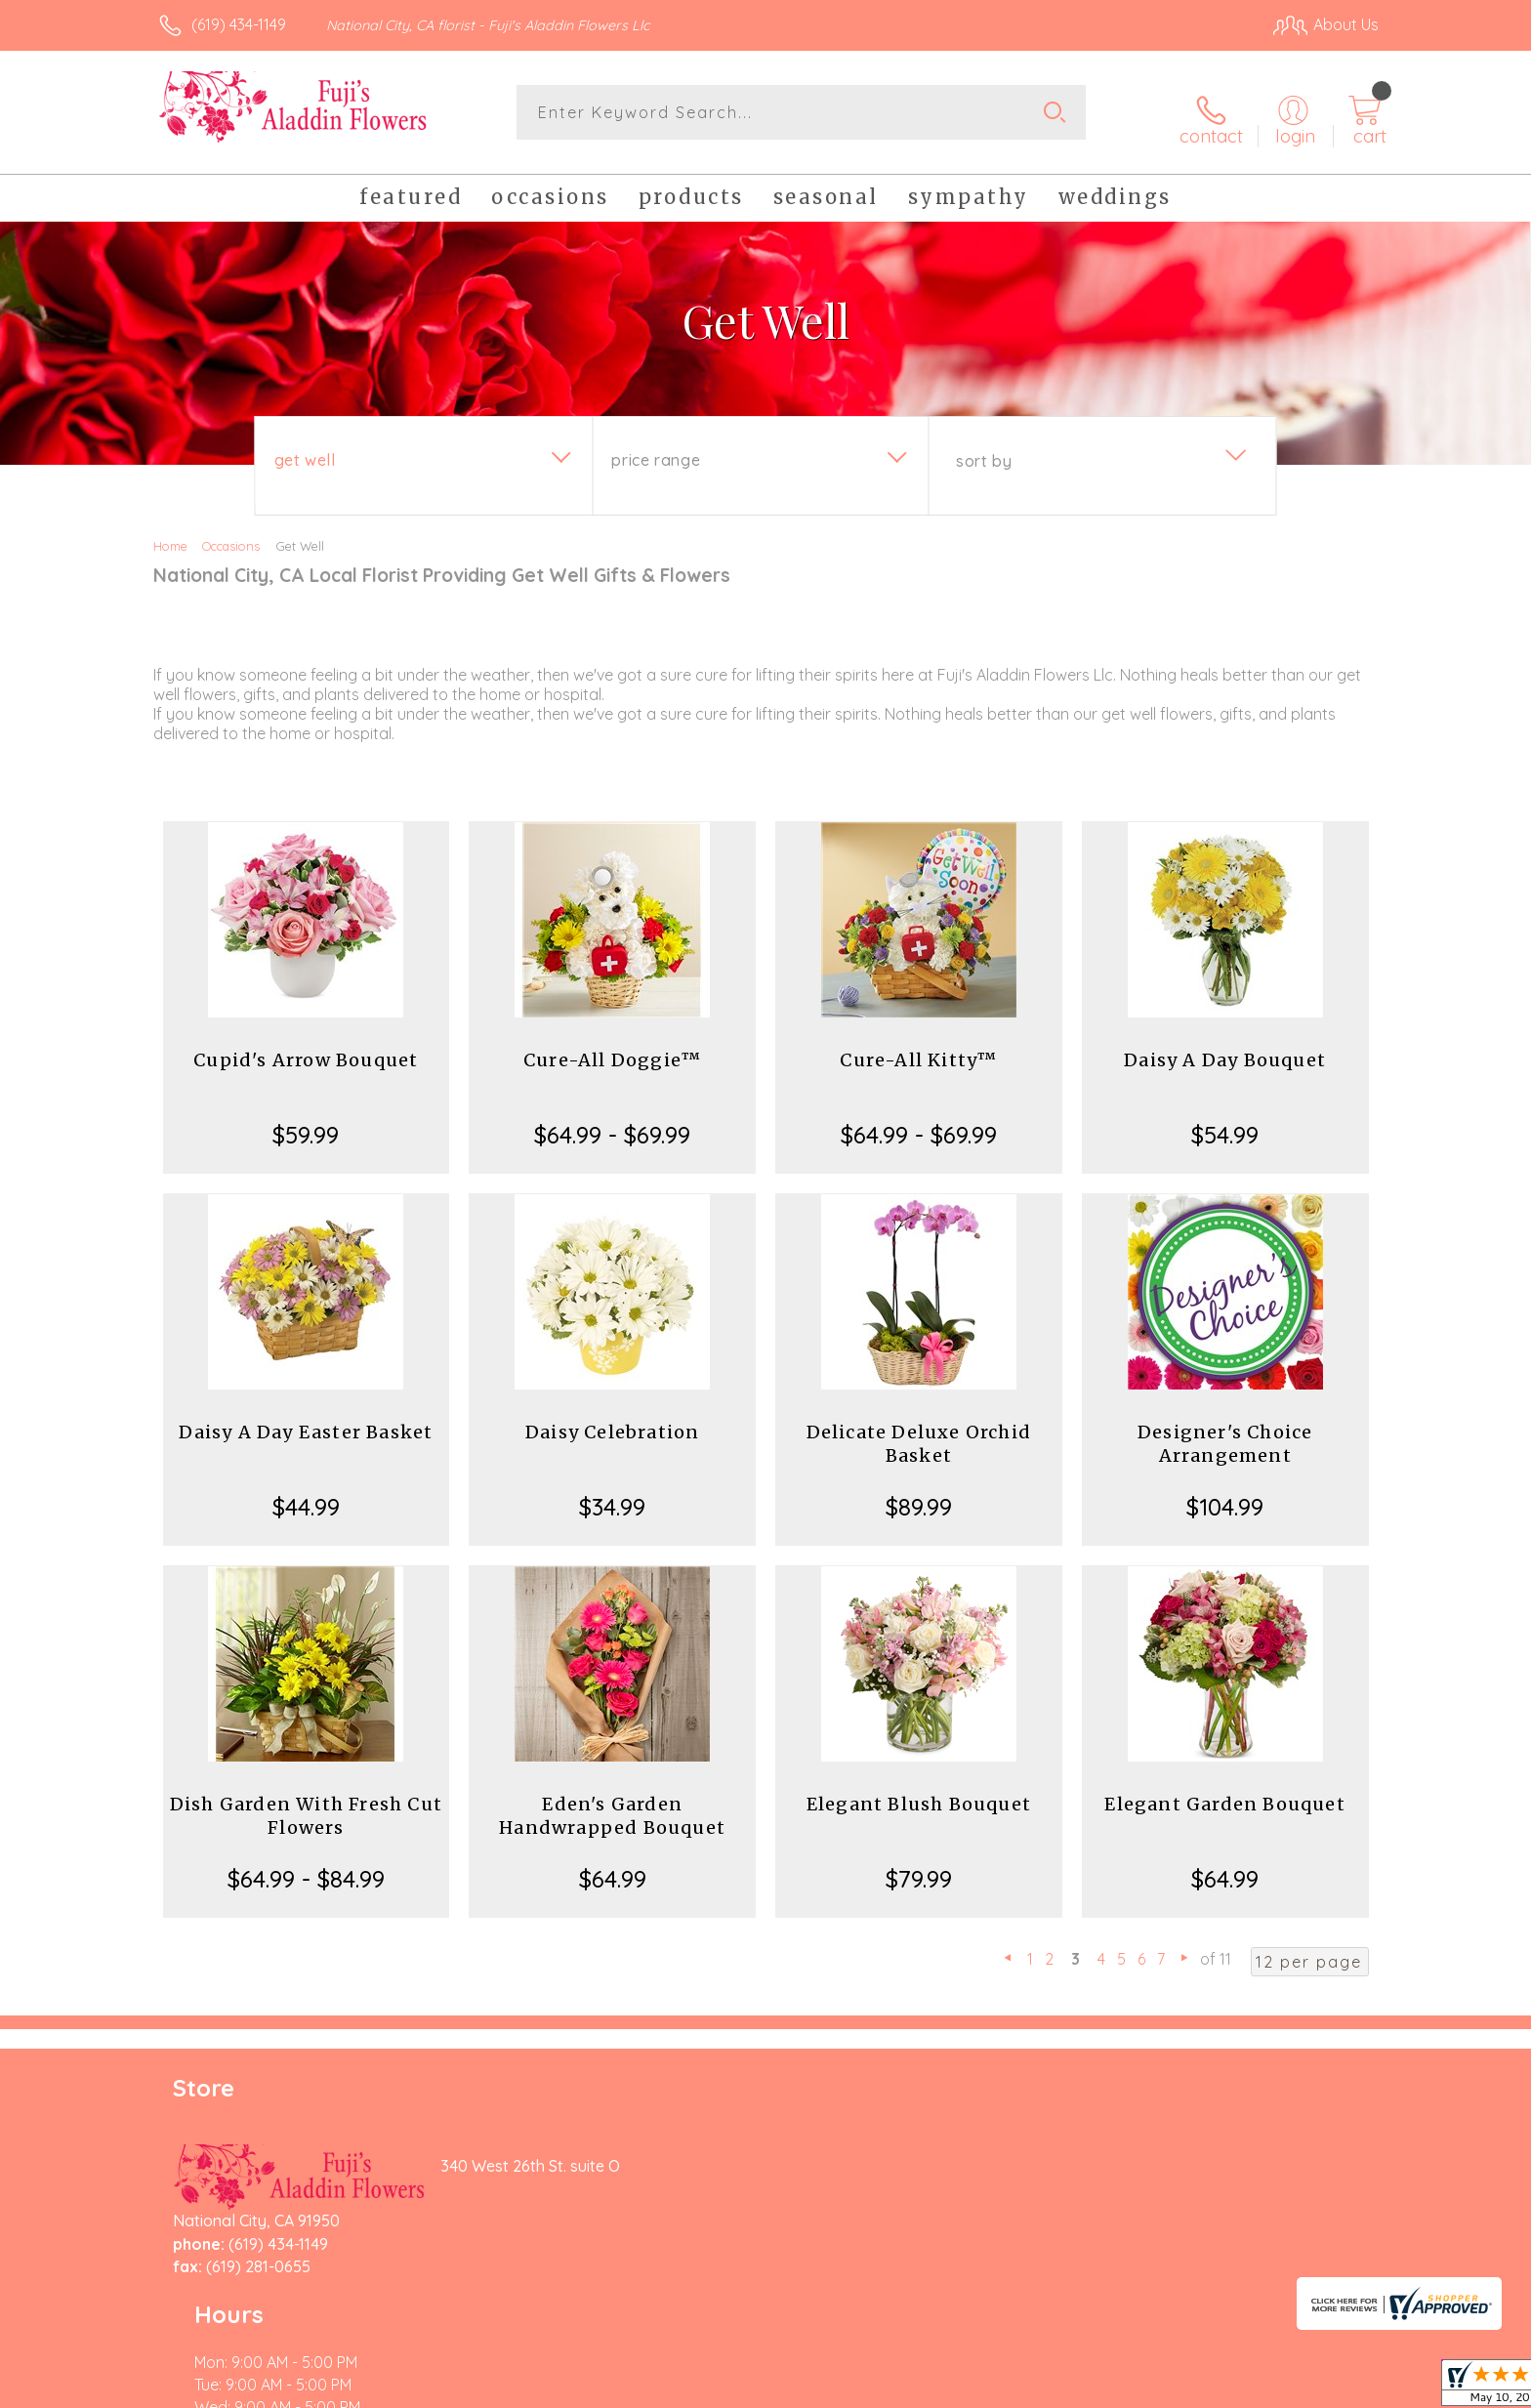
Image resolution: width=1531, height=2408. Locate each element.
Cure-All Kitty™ (918, 1049)
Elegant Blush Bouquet (919, 1793)
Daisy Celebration (612, 1421)
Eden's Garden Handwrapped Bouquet (612, 1805)
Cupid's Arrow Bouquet (305, 1049)
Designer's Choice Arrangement (1225, 1433)
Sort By (984, 450)
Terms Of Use (951, 2388)
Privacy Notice (1066, 2388)
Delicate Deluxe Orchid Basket (919, 1433)
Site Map (1326, 2388)
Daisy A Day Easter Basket (306, 1421)
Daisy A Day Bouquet (1225, 1049)
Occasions (231, 535)
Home (170, 535)
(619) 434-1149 (238, 24)
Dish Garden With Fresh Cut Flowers (306, 1805)
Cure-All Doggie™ (612, 1049)
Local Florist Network (1206, 2388)
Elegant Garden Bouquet (1224, 1793)
